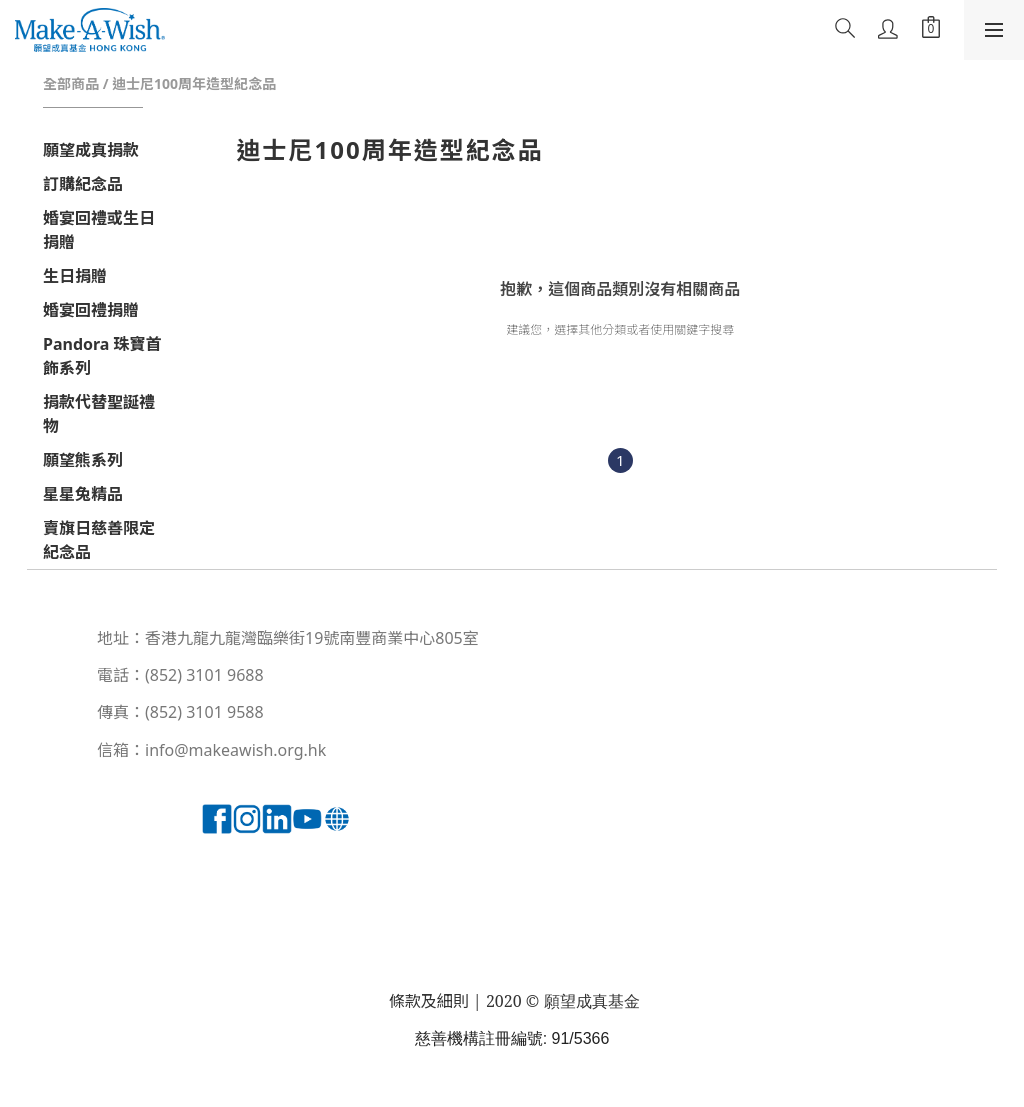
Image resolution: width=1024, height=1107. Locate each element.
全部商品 (71, 83)
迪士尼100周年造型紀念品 (194, 83)
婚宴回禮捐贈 (91, 310)
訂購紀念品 (83, 184)
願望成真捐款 (91, 150)
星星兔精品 (83, 494)
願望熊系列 (83, 460)
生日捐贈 (75, 276)
